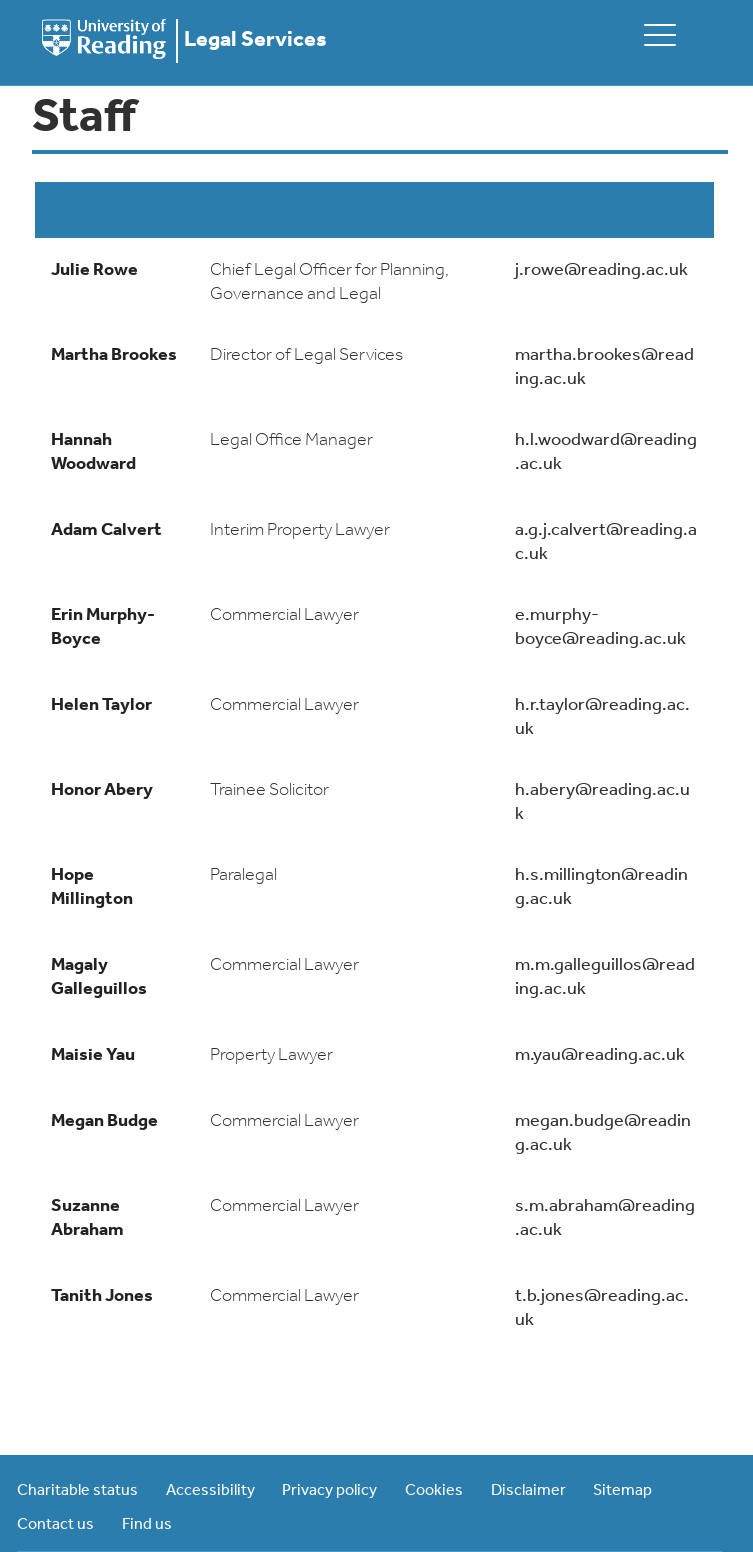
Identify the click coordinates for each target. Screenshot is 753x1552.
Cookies (434, 1491)
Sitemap (622, 1491)
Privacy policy (329, 1491)
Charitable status (77, 1491)
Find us (147, 1525)
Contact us (55, 1525)
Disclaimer (528, 1491)
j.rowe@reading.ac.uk (601, 270)
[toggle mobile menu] (660, 34)
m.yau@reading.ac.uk (600, 1055)
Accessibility (210, 1491)
